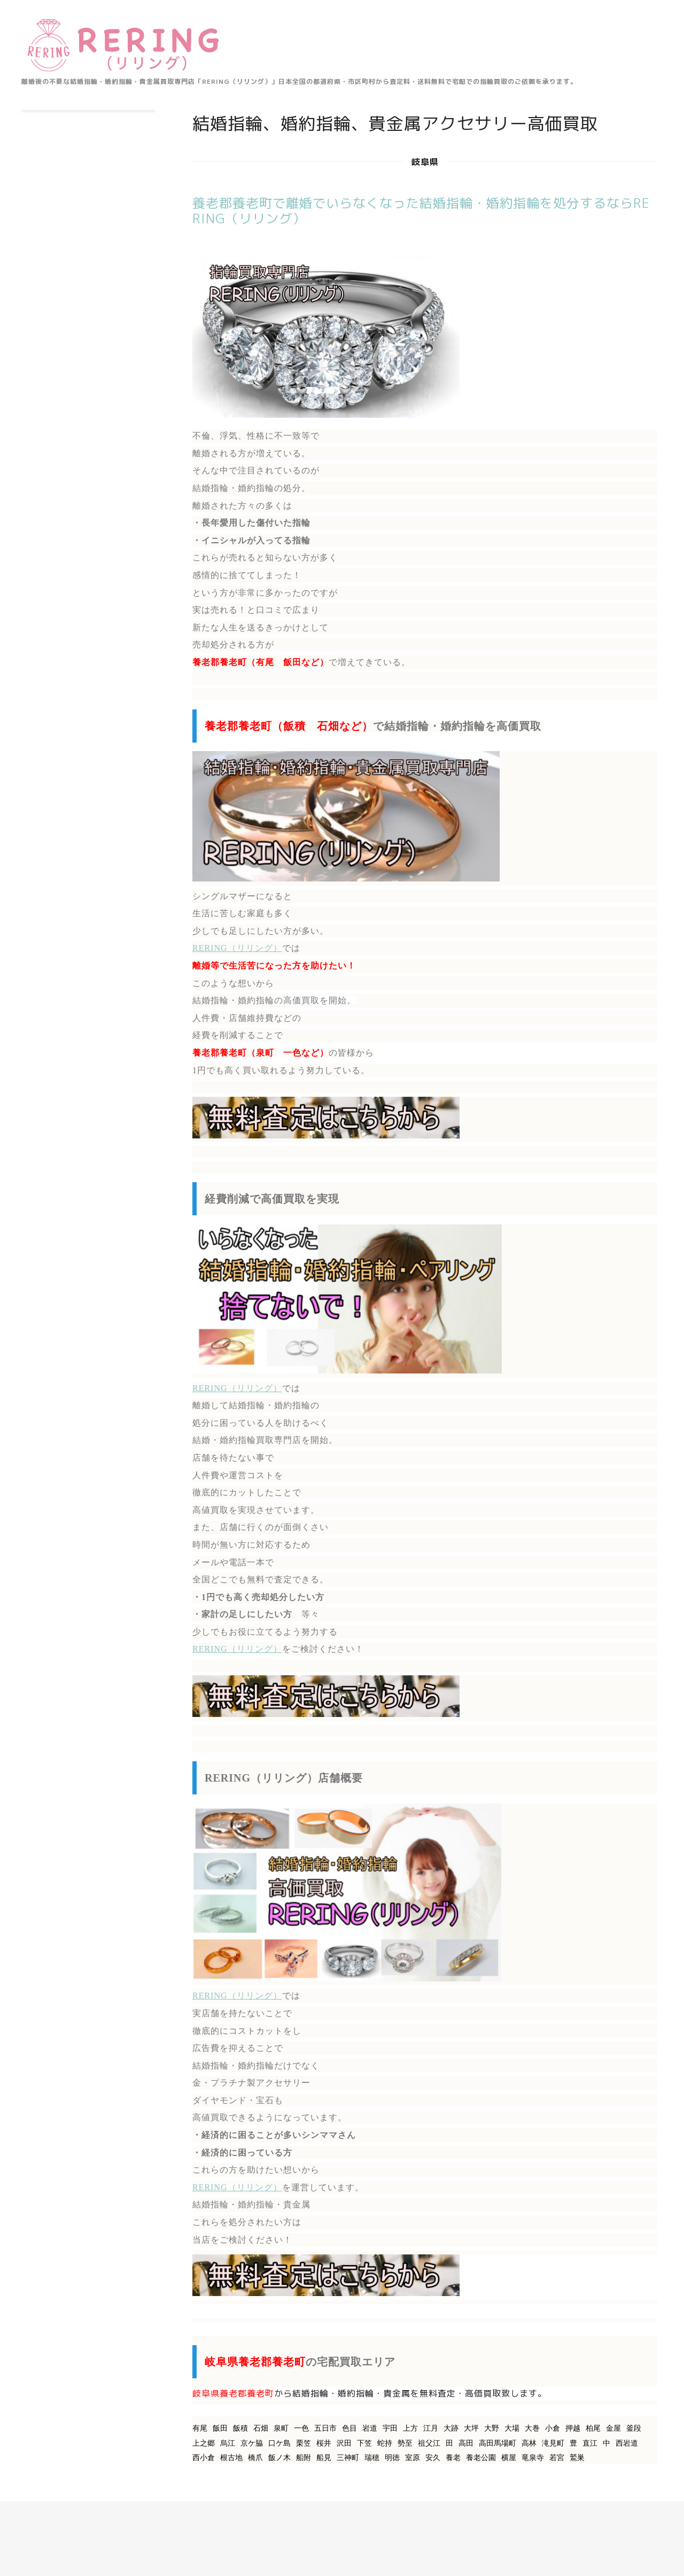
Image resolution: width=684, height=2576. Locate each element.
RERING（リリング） (237, 948)
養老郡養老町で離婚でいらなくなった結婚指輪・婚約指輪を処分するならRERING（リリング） (421, 211)
